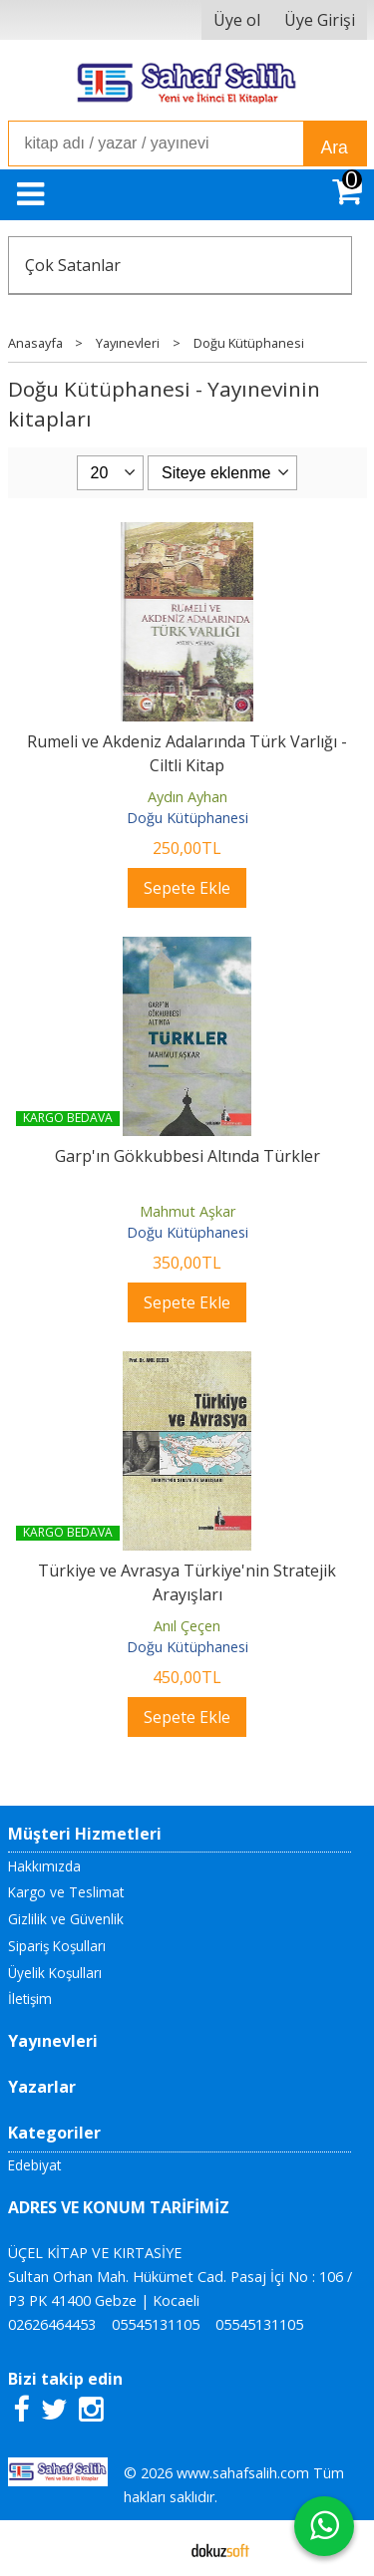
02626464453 (52, 2324)
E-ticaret (155, 2548)
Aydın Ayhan (187, 796)
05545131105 (155, 2324)
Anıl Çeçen (187, 1625)
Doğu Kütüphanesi (187, 817)
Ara (334, 147)
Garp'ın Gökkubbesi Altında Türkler (187, 1156)
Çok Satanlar (73, 265)
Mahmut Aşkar (187, 1211)
